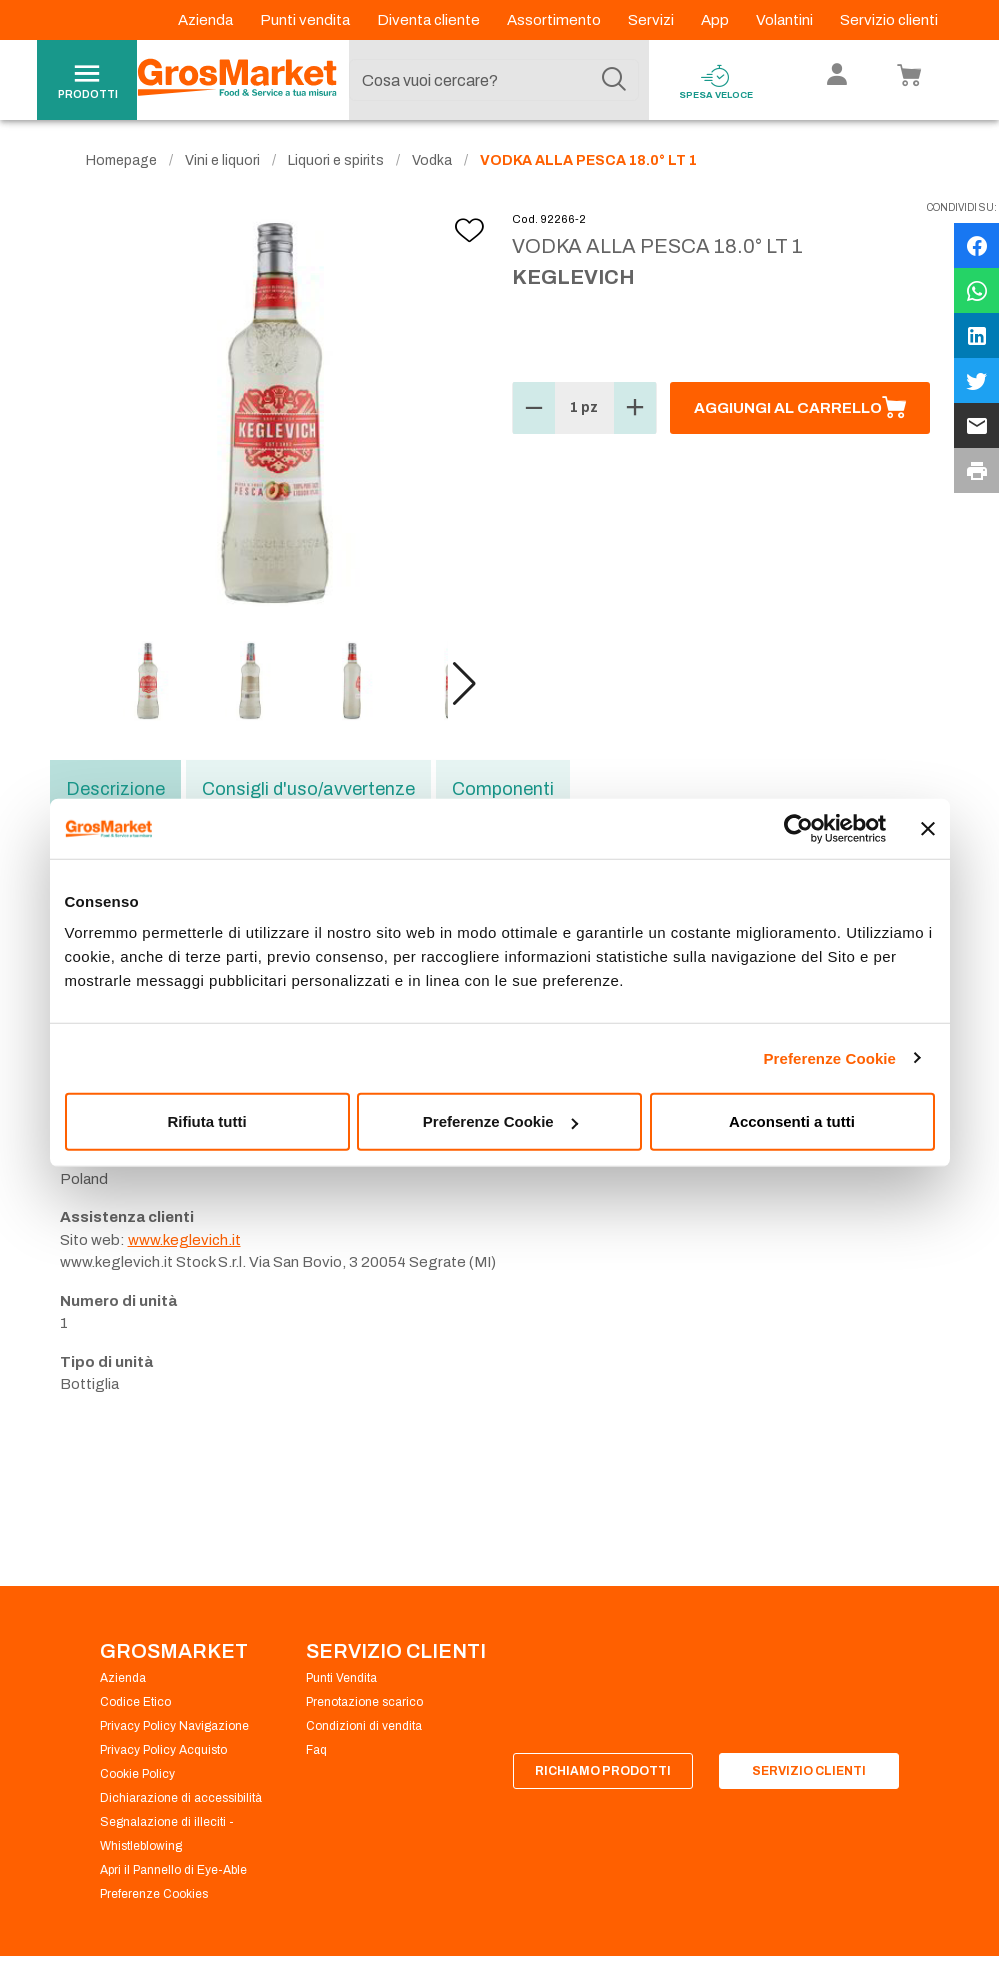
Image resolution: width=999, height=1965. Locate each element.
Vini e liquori (222, 160)
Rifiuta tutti (206, 1121)
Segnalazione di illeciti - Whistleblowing (167, 1834)
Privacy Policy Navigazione (174, 1726)
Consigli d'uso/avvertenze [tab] (308, 789)
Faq (316, 1750)
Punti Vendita (341, 1678)
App (716, 20)
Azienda (207, 20)
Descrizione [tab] (115, 789)
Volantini (786, 20)
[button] (464, 684)
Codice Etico (135, 1702)
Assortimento (555, 20)
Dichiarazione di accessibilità (181, 1798)
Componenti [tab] (503, 789)
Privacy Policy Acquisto (163, 1750)
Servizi (652, 20)
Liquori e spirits (336, 160)
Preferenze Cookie (829, 1057)
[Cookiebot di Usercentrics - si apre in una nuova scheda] (798, 828)
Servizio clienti (889, 20)
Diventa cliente (430, 20)
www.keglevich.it (184, 1240)
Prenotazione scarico (364, 1702)
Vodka (432, 160)
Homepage (121, 160)
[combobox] (494, 80)
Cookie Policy (137, 1774)
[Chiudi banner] (928, 828)
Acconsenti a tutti (792, 1121)
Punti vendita (306, 20)
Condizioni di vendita (364, 1726)
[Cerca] (614, 80)
